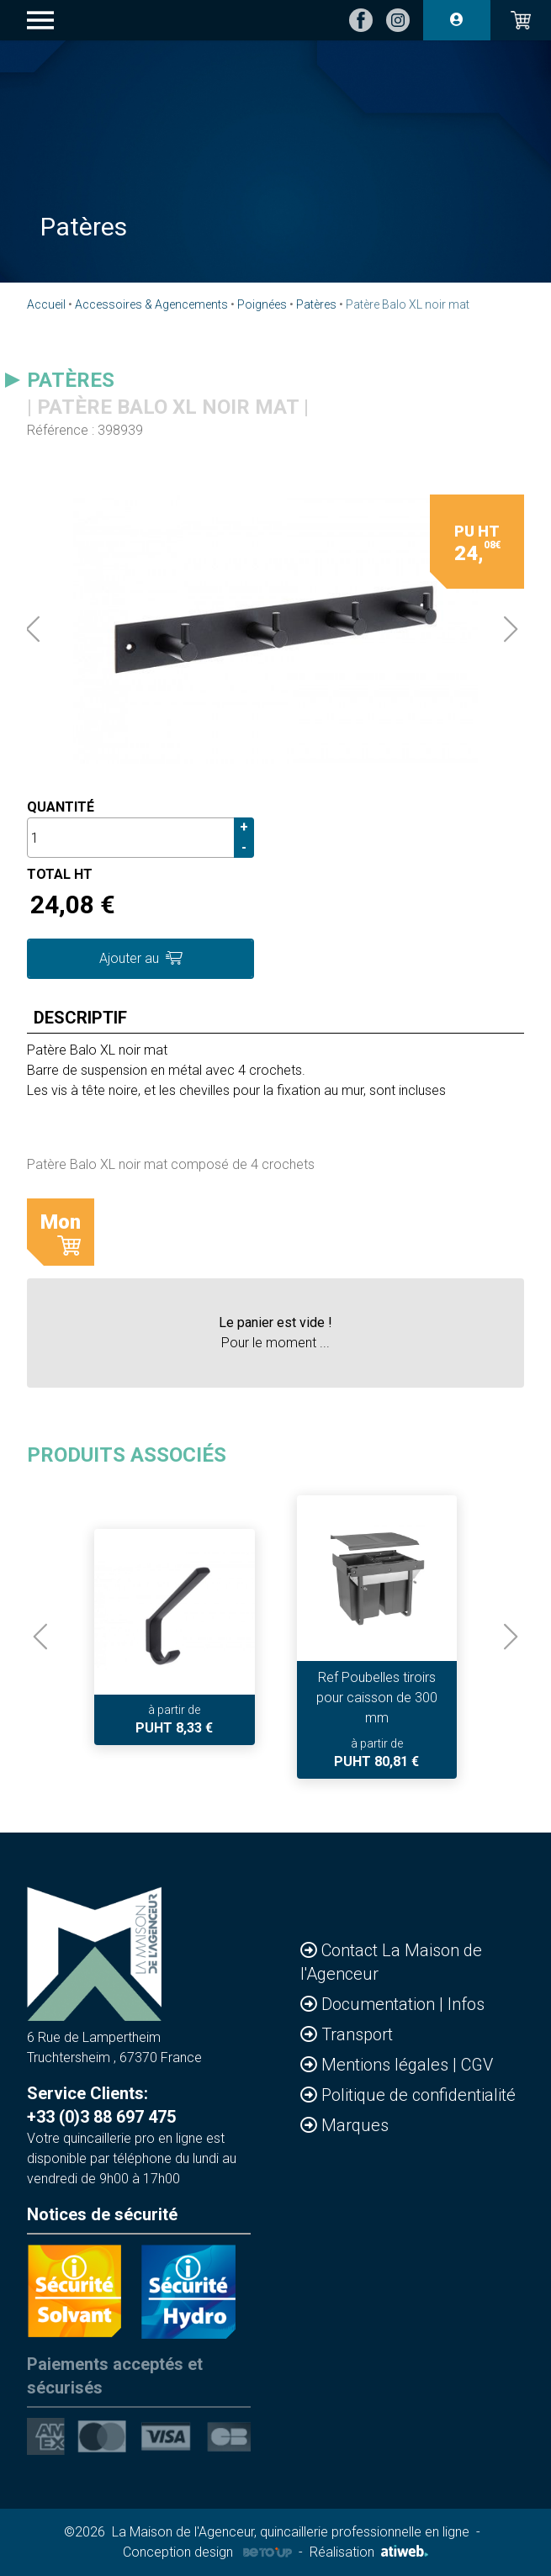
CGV (477, 2065)
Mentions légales (387, 2065)
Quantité (60, 807)
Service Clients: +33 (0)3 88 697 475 (101, 2105)
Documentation (380, 2004)
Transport (357, 2034)
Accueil (46, 304)
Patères (316, 304)
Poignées (262, 304)
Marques (355, 2125)
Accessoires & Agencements (151, 304)
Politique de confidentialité (418, 2095)
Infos (466, 2004)
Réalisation (369, 2552)
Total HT (60, 874)
